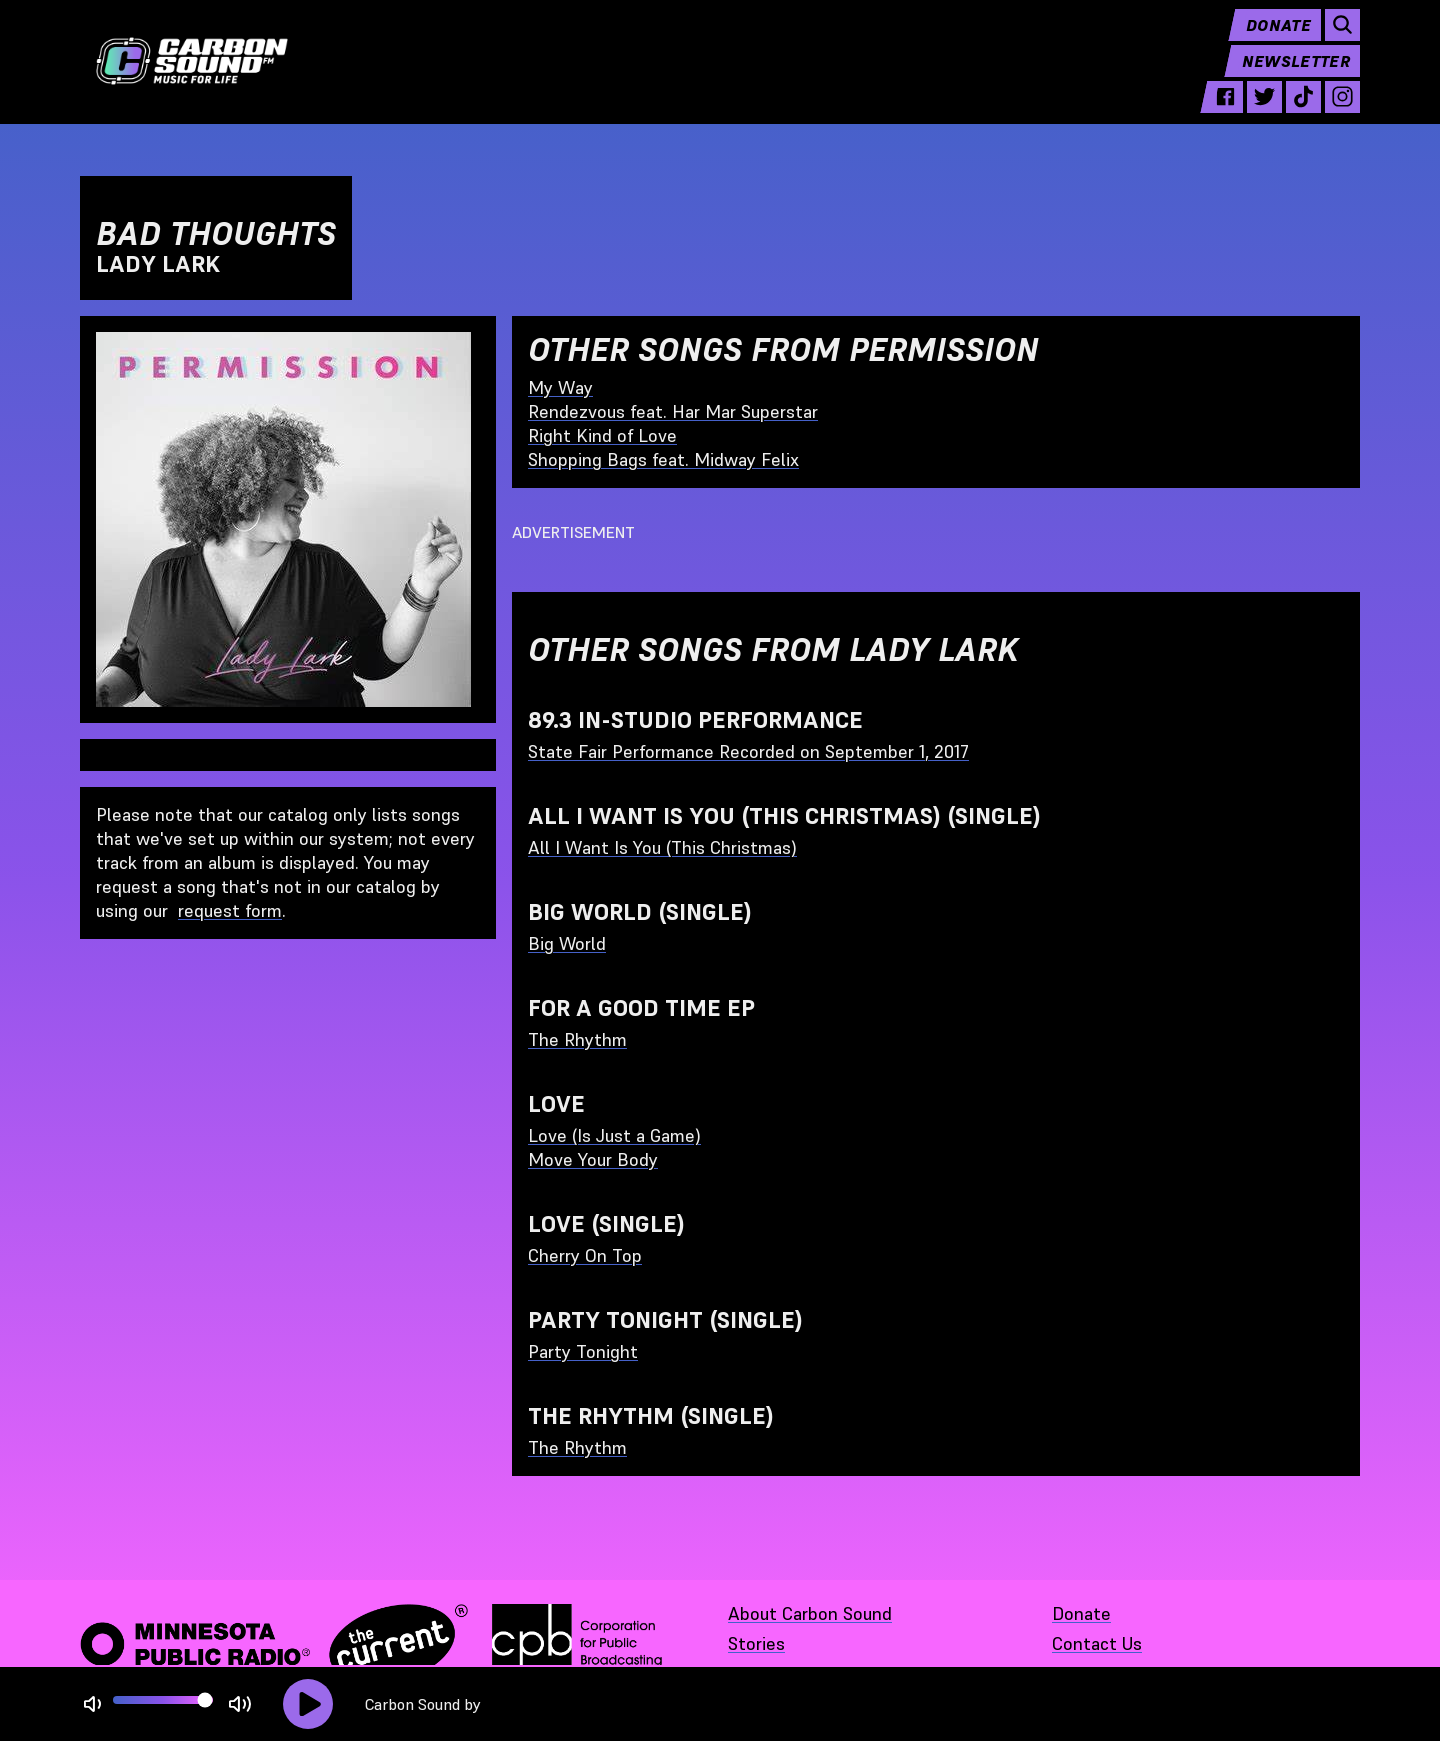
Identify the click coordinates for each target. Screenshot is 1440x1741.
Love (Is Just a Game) (614, 1135)
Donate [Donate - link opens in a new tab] (1081, 1613)
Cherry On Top (585, 1255)
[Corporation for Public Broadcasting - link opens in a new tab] (577, 1644)
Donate (1278, 40)
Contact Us (1097, 1643)
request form (230, 910)
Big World (567, 943)
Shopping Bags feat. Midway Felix (663, 459)
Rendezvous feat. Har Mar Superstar (673, 411)
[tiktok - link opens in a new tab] (1303, 112)
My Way (560, 387)
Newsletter (1296, 76)
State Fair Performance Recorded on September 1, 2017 (748, 751)
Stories (756, 1643)
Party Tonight (583, 1351)
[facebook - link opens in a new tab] (1225, 112)
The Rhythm (577, 1039)
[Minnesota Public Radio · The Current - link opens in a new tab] (274, 1644)
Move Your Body (593, 1159)
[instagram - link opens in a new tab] (1342, 112)
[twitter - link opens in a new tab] (1264, 112)
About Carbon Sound (810, 1613)
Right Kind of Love (602, 435)
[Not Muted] (92, 1704)
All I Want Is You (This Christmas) (662, 847)
